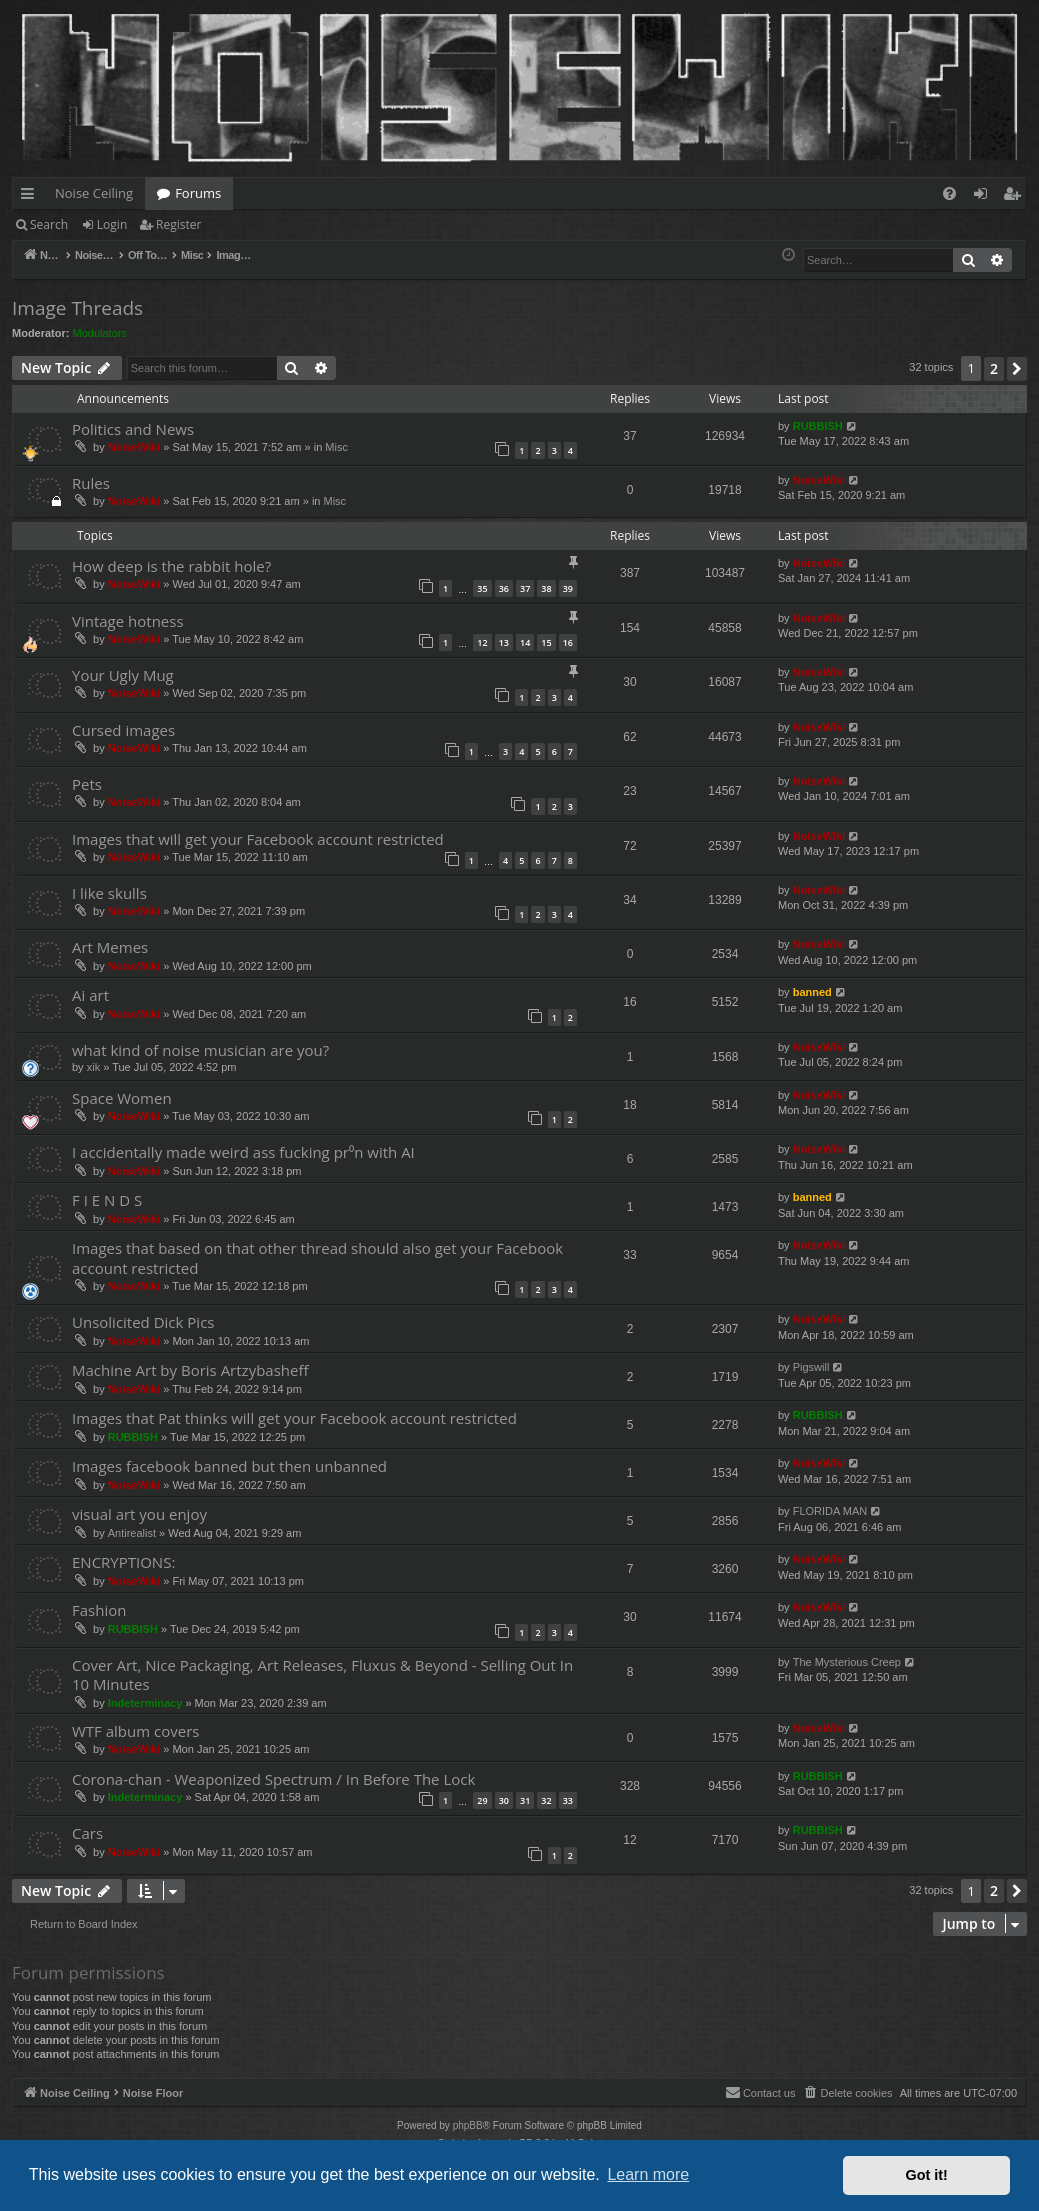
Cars (87, 1833)
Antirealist (132, 1533)
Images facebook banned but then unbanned (229, 1466)
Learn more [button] (648, 2174)
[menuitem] (949, 193)
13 (504, 642)
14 (525, 642)
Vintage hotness (128, 621)
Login (112, 224)
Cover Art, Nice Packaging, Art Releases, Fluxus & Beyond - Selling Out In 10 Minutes (322, 1674)
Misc (336, 447)
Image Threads (77, 308)
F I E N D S (107, 1200)
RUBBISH (818, 426)
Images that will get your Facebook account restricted (258, 839)
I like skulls (109, 893)
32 (546, 1800)
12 (482, 642)
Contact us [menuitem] (760, 2092)
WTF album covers (135, 1731)
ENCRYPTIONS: (123, 1562)
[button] (1017, 369)
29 (482, 1800)
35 (482, 588)
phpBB (468, 2125)
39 (568, 588)
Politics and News (133, 429)
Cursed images (123, 730)
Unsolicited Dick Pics (143, 1322)
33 (568, 1800)
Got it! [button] (927, 2175)
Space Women (122, 1098)
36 (504, 588)
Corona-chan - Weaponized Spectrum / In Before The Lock (273, 1779)
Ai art (90, 995)
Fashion (99, 1610)
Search (49, 224)
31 (525, 1800)
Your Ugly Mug (123, 675)
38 (546, 588)
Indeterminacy (145, 1703)
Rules (91, 483)
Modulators (100, 333)
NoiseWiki (134, 447)
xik (93, 1067)
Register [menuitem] (1016, 197)
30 (504, 1800)
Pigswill (811, 1367)
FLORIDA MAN (830, 1511)
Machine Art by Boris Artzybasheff (190, 1370)
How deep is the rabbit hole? (171, 566)
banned (812, 992)
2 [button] (994, 368)
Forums (198, 193)
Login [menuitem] (984, 197)
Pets (87, 784)
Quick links (31, 197)
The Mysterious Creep (847, 1662)
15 (546, 642)
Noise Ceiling (94, 193)
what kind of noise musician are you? (200, 1050)
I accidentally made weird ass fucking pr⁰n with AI (243, 1152)
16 (568, 642)
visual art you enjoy (139, 1514)
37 (525, 588)
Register (178, 224)
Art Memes (110, 947)
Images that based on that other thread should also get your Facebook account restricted (317, 1257)
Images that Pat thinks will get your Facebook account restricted (294, 1418)
